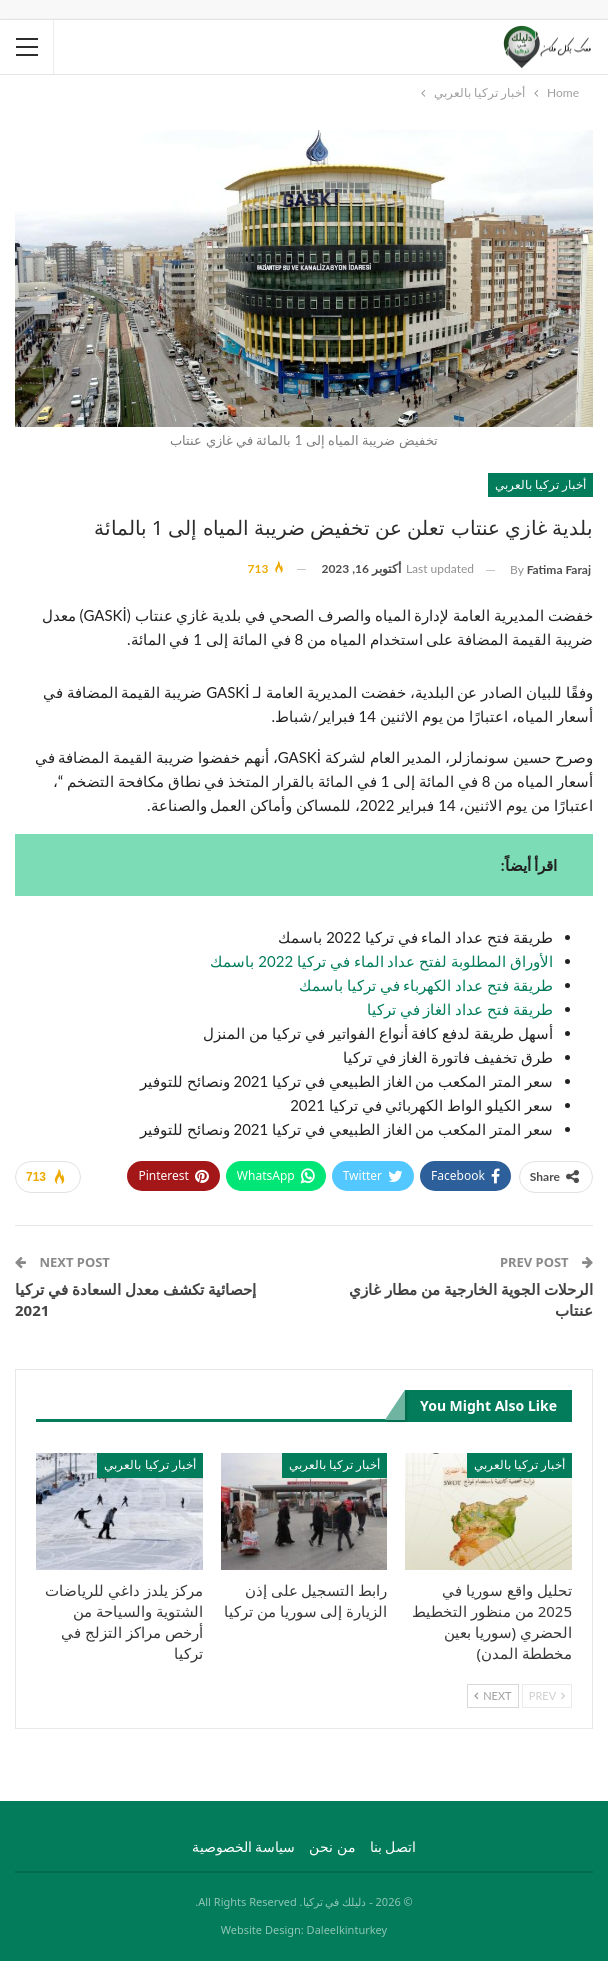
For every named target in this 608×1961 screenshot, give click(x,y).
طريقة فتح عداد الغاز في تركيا (460, 1009)
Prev (547, 1695)
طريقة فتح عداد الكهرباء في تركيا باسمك (426, 985)
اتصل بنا (393, 1846)
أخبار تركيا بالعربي (540, 484)
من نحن (332, 1846)
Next (492, 1695)
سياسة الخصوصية (244, 1846)
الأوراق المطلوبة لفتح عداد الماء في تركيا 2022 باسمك (381, 961)
